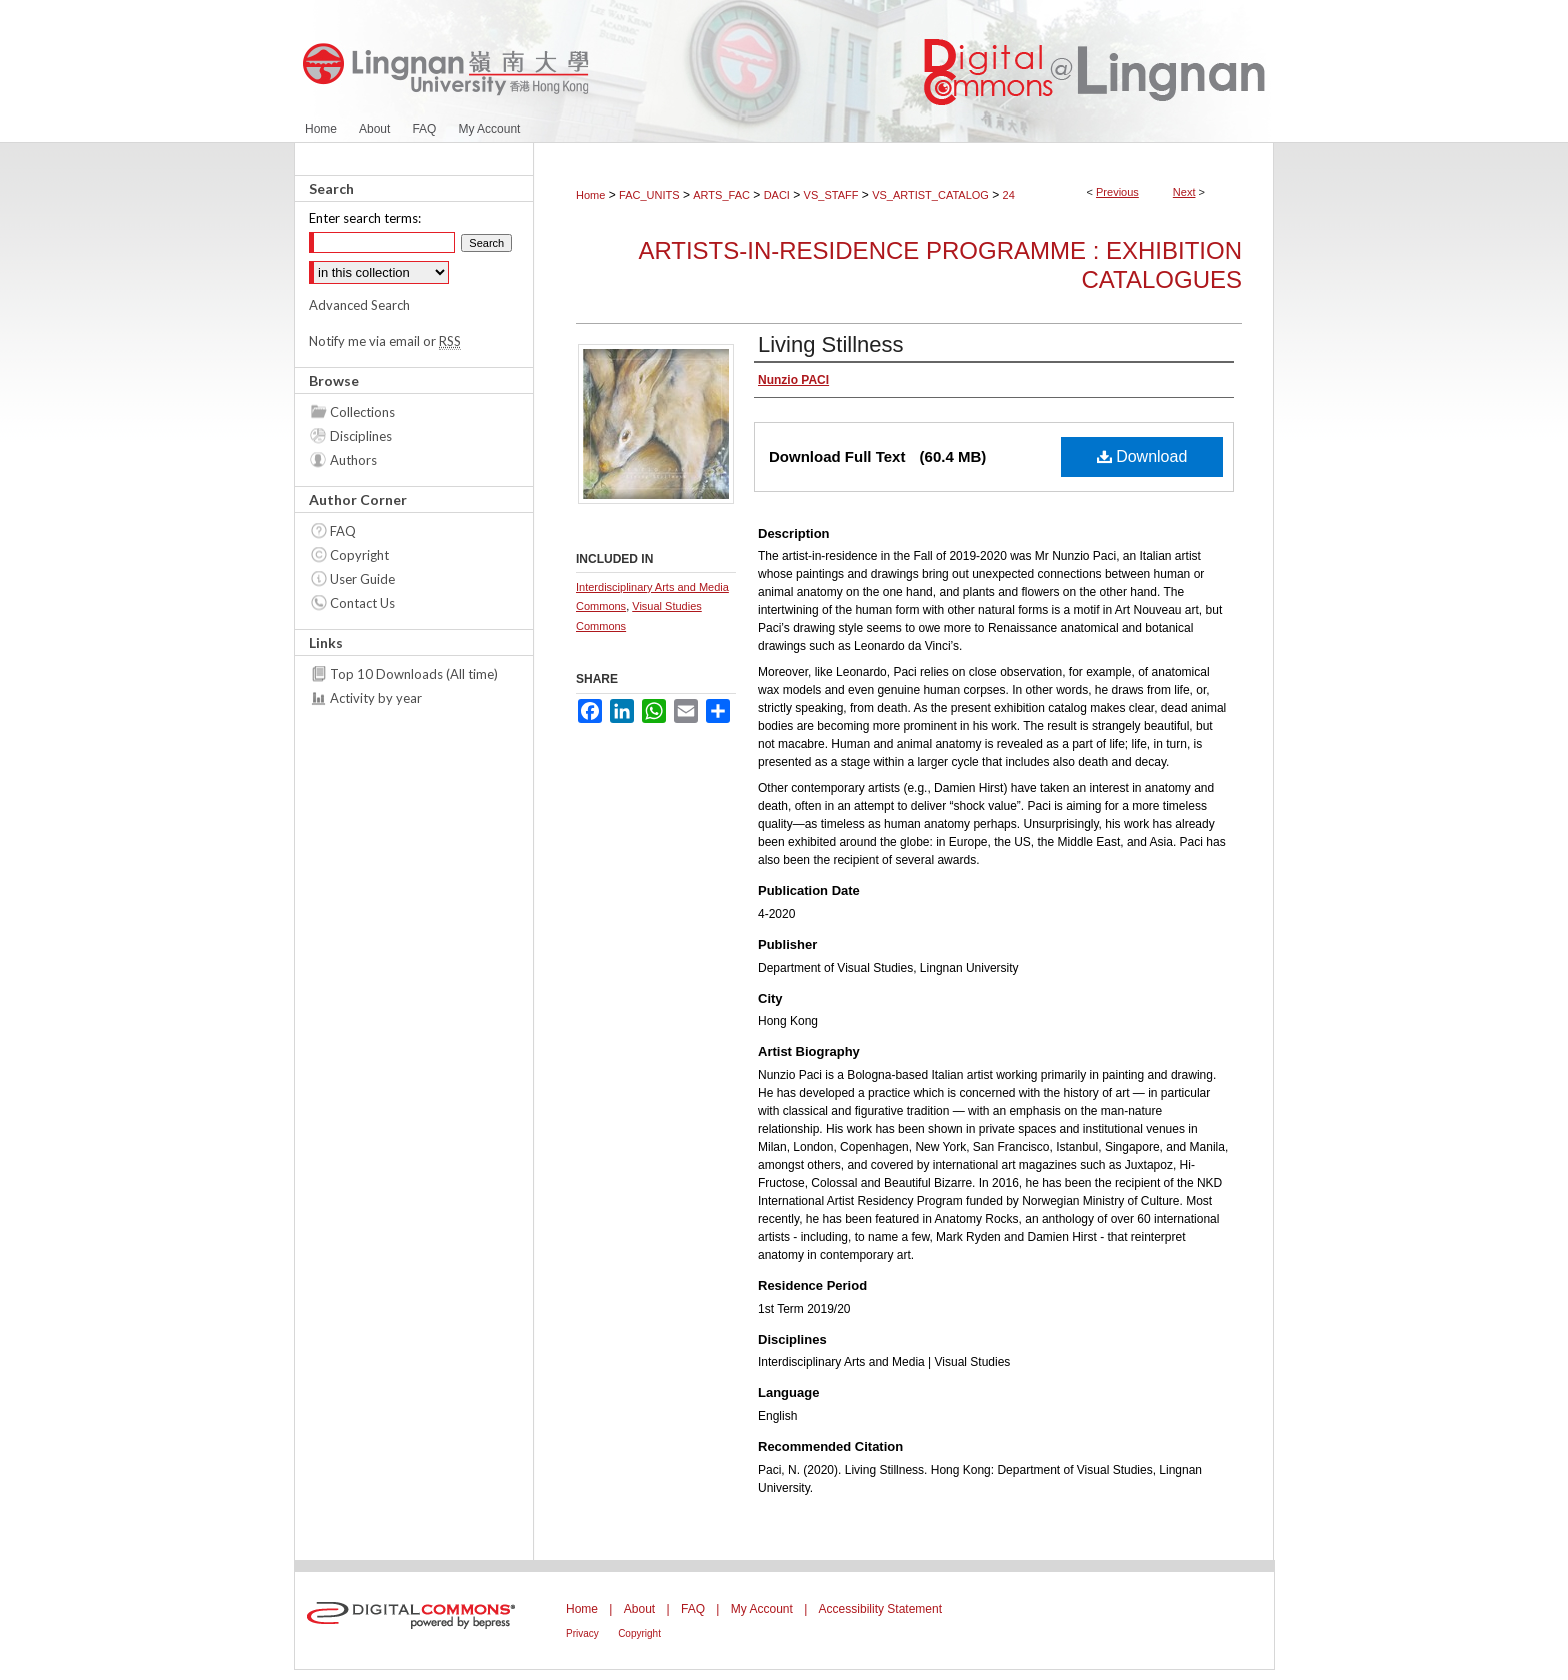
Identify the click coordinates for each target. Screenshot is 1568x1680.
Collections (362, 412)
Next (1184, 192)
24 (1009, 195)
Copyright (359, 555)
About (639, 1609)
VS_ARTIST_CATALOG (930, 195)
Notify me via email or (385, 341)
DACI (777, 195)
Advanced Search (359, 305)
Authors (353, 460)
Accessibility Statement (880, 1609)
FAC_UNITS (649, 195)
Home (590, 195)
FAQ (343, 531)
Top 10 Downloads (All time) (414, 674)
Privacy (582, 1633)
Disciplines (361, 436)
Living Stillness (831, 344)
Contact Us (362, 603)
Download (1142, 456)
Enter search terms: (365, 218)
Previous (1117, 192)
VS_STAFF (831, 195)
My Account (762, 1609)
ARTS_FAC (721, 195)
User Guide (362, 579)
